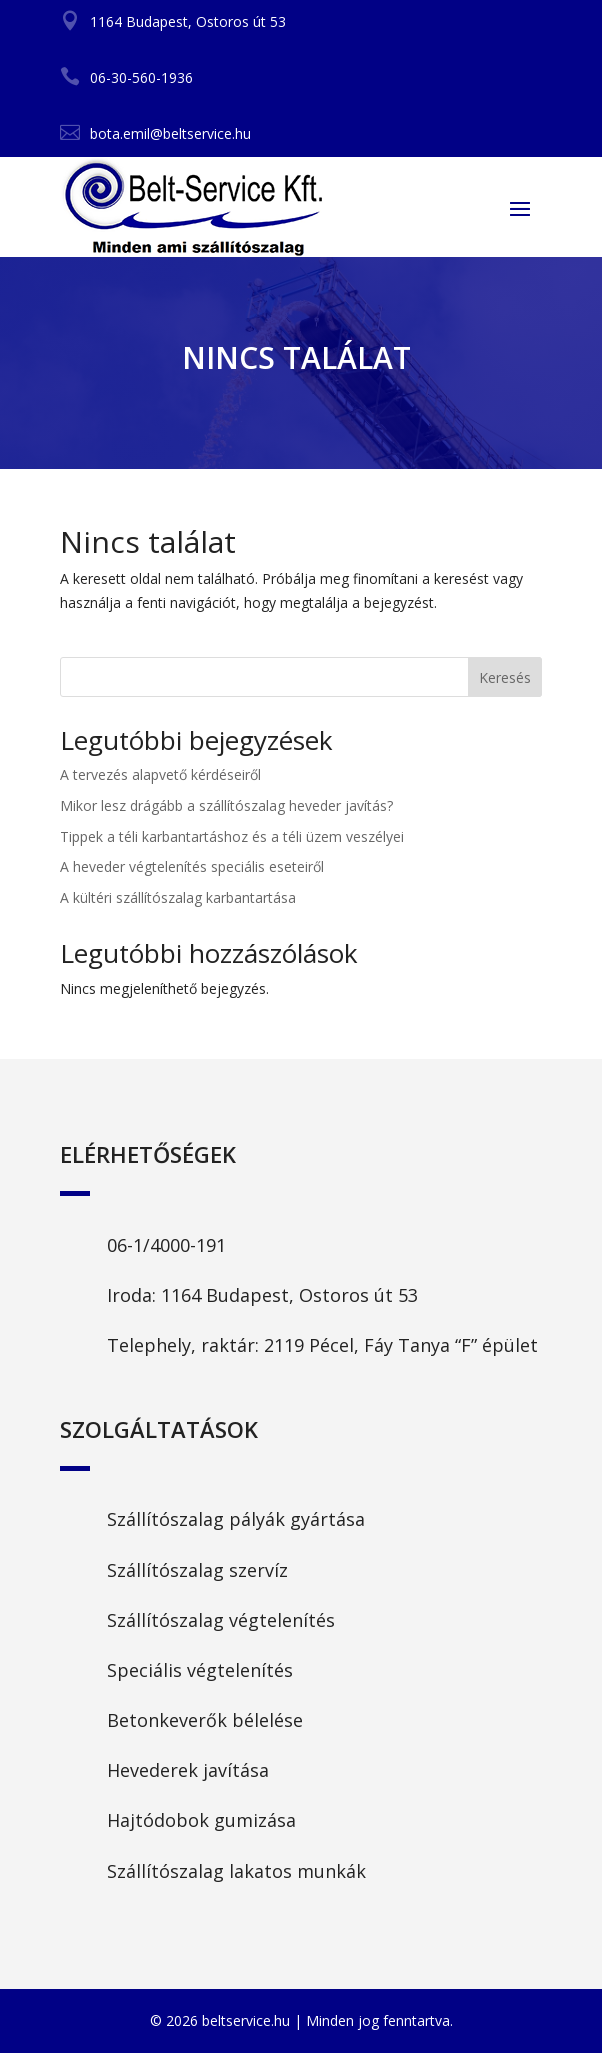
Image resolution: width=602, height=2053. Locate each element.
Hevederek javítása (188, 1770)
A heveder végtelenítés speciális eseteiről (192, 866)
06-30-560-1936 (141, 77)
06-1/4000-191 (166, 1245)
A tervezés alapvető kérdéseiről (160, 774)
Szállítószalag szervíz (197, 1570)
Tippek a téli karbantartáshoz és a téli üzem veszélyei (232, 836)
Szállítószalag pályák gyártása (236, 1519)
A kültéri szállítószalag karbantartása (178, 897)
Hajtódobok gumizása (201, 1820)
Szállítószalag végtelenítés (221, 1620)
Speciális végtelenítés (200, 1670)
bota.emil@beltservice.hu (170, 133)
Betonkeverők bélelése (205, 1720)
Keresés (505, 677)
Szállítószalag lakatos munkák (236, 1871)
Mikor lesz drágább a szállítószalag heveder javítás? (226, 805)
